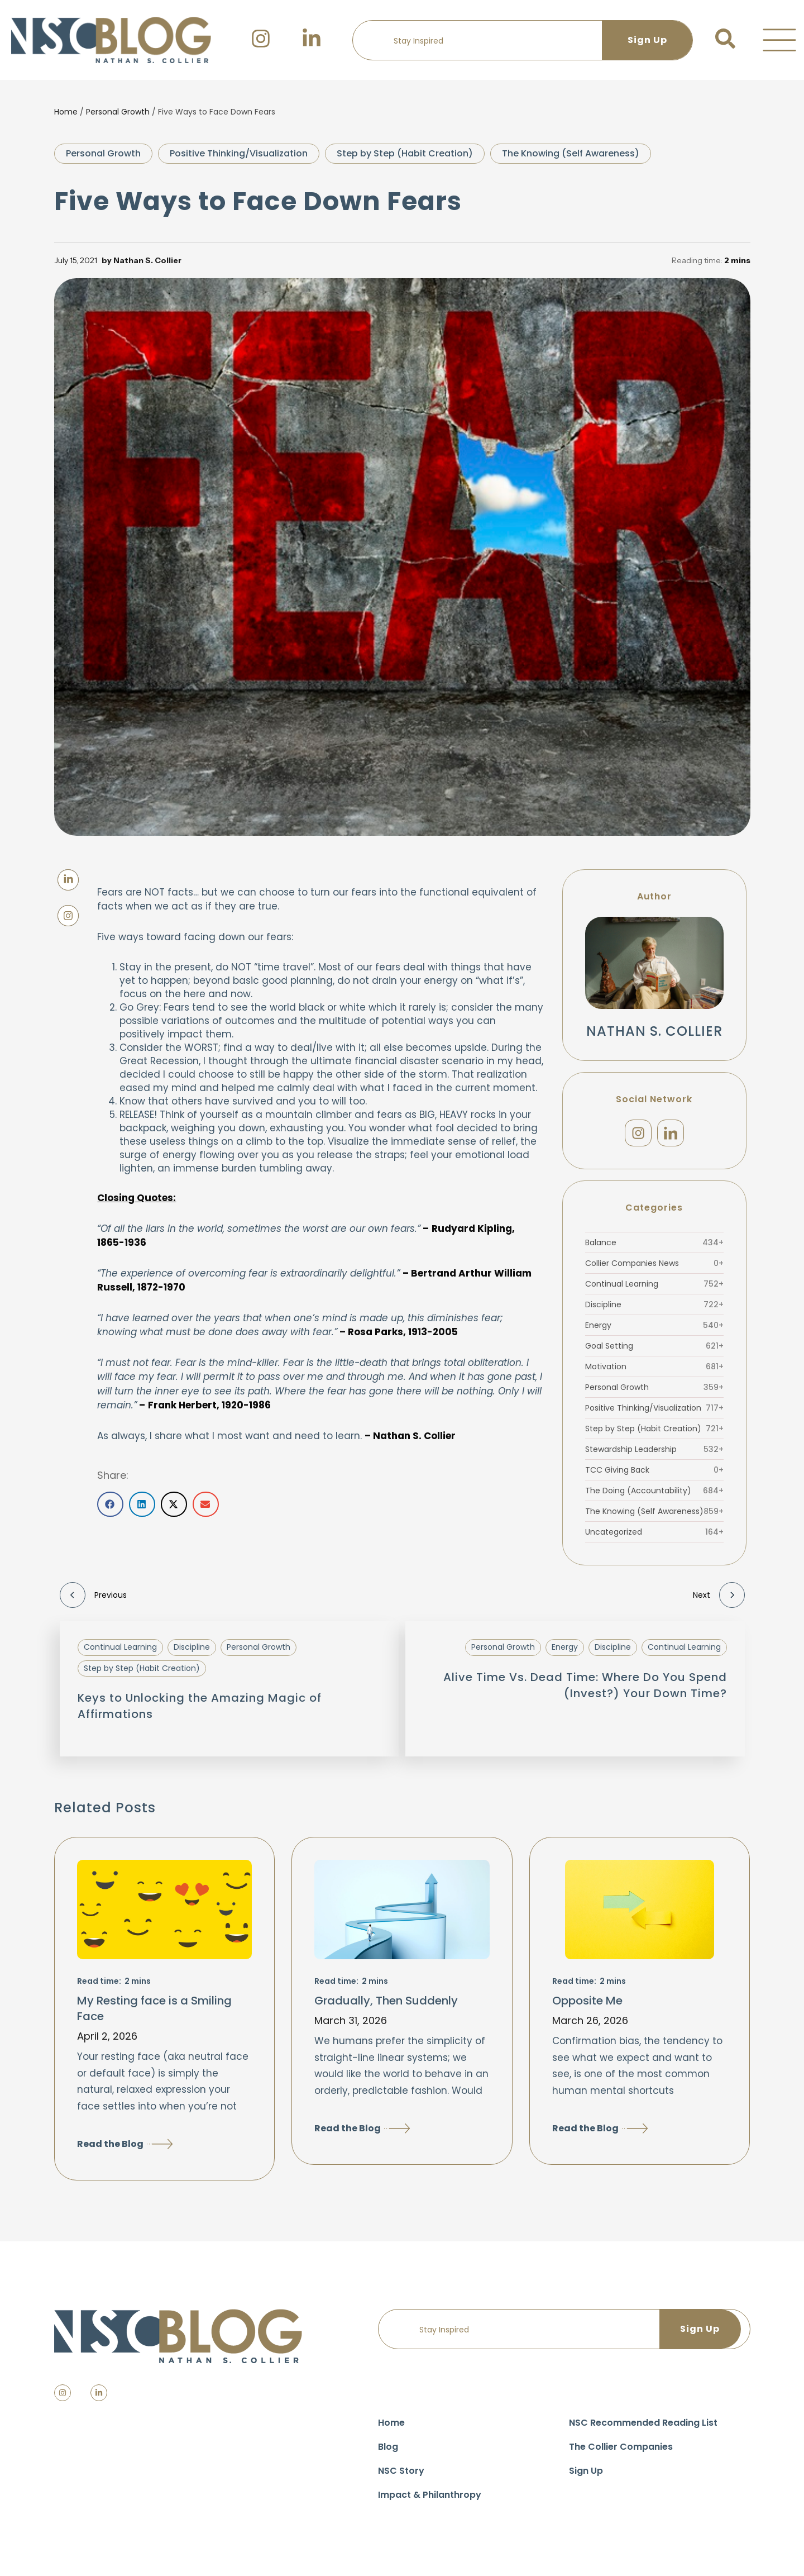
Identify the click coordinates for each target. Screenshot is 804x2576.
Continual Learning (654, 1289)
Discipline (654, 1310)
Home (66, 111)
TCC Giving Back (654, 1475)
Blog (388, 2452)
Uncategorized (654, 1537)
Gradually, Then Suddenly (386, 2006)
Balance (654, 1248)
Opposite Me (587, 2006)
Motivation (654, 1372)
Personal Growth (118, 111)
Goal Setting (654, 1351)
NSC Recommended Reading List (643, 2428)
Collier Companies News (654, 1268)
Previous (93, 1600)
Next (719, 1600)
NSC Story (401, 2476)
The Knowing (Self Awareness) (570, 153)
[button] (779, 40)
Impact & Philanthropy (429, 2500)
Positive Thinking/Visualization (239, 153)
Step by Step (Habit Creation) (405, 153)
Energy (654, 1330)
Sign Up (586, 2476)
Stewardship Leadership (654, 1454)
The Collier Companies (621, 2452)
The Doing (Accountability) (654, 1496)
